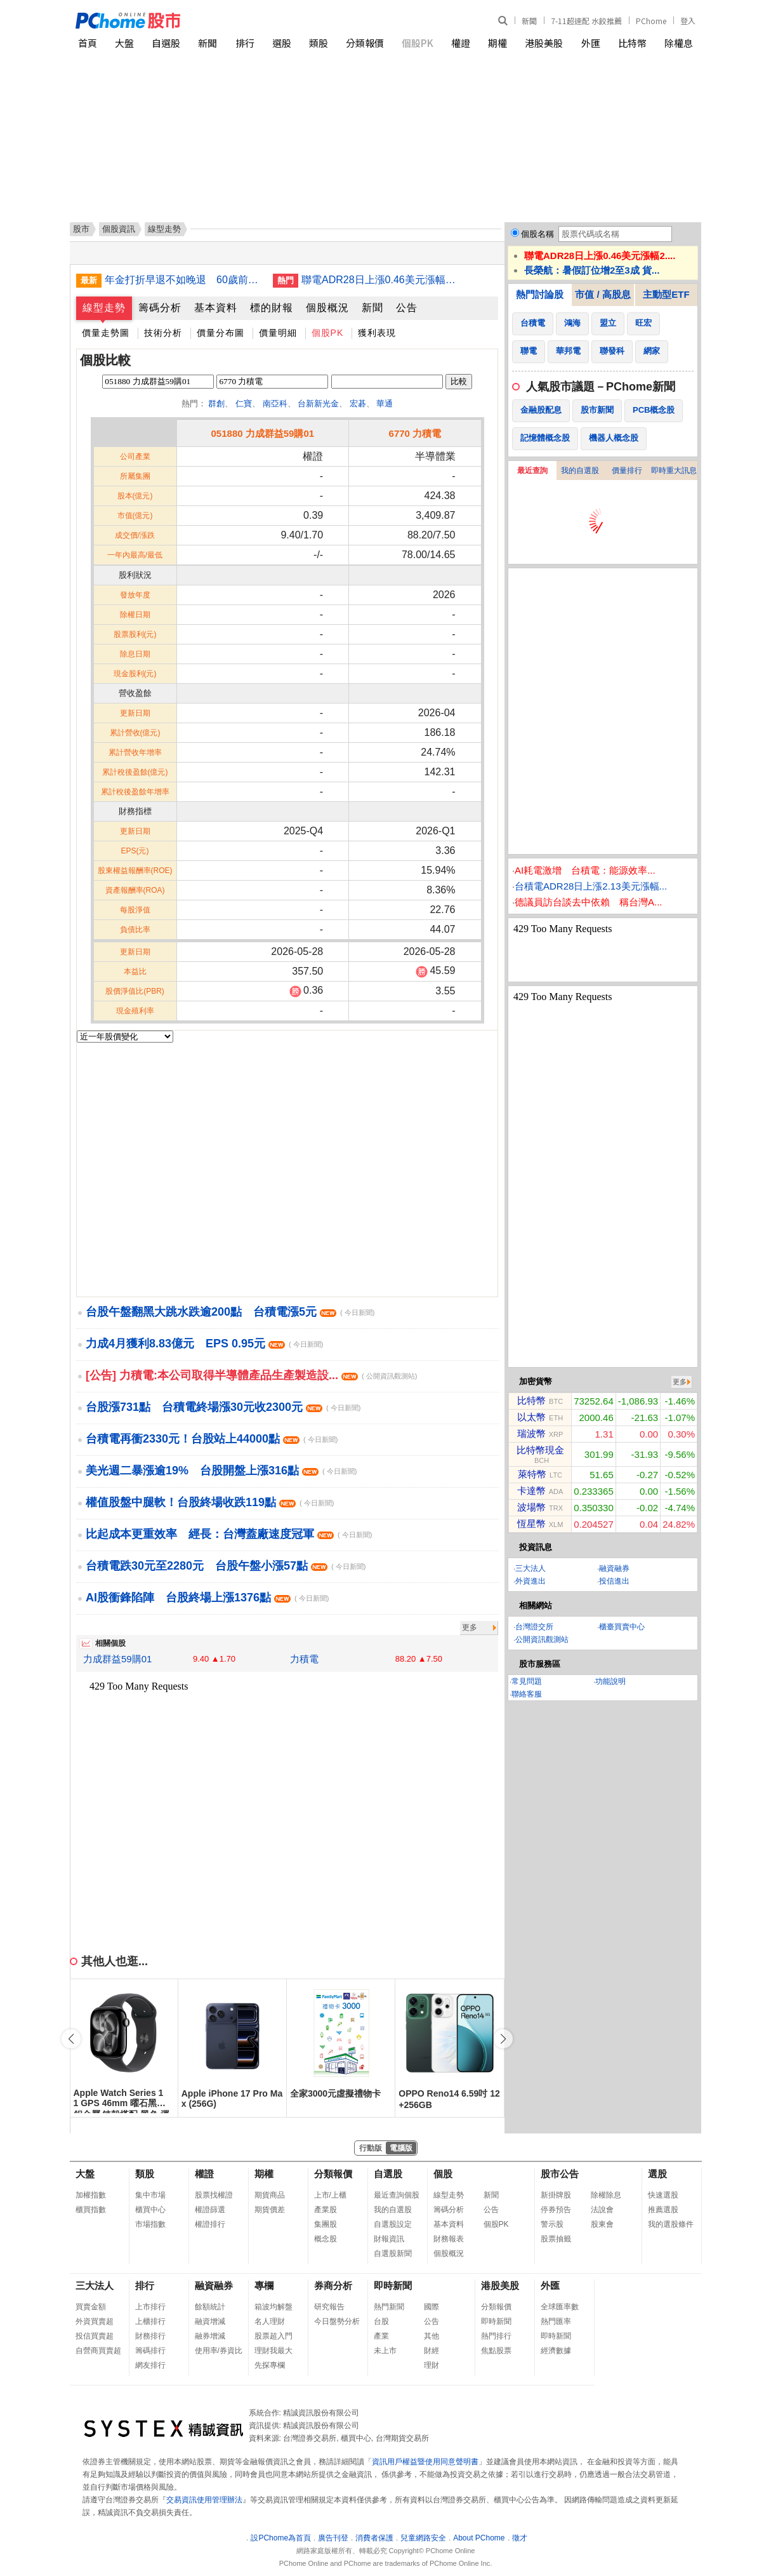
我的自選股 (580, 470)
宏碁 (358, 403)
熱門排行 (496, 2336)
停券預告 (556, 2209)
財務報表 (448, 2238)
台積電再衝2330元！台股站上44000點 (212, 1438)
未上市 (385, 2350)
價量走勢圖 (105, 333)
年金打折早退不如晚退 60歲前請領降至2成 (184, 279)
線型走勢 (104, 307)
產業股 (325, 2209)
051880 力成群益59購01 (263, 433)
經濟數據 (556, 2350)
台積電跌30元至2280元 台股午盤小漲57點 (226, 1565)
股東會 (602, 2224)
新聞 (529, 20)
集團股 (325, 2224)
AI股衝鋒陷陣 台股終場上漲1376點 (207, 1597)
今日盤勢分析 (337, 2321)
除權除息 (606, 2195)
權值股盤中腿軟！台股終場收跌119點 (210, 1502)
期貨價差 (269, 2209)
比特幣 (632, 43)
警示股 (552, 2224)
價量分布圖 (220, 333)
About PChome (478, 2537)
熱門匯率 (556, 2321)
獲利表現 (377, 333)
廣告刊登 (333, 2537)
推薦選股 (663, 2209)
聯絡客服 (526, 1694)
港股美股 (544, 43)
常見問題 (526, 1681)
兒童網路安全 (423, 2537)
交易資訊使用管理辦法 (204, 2499)
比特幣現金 (540, 1450)
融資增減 (210, 2321)
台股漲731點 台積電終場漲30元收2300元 (223, 1407)
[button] (503, 2038)
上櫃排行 (150, 2321)
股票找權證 (214, 2195)
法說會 (602, 2209)
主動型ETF (666, 294)
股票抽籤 (556, 2238)
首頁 (87, 43)
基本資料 (215, 307)
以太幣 (531, 1416)
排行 (244, 43)
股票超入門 (273, 2336)
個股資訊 (118, 229)
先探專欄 (269, 2365)
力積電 (304, 1658)
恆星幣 (531, 1523)
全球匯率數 (560, 2306)
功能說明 (610, 1681)
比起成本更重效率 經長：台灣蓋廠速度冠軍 (229, 1534)
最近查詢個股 (396, 2195)
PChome (651, 20)
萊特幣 (532, 1474)
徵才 (519, 2537)
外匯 (590, 43)
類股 (318, 43)
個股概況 (327, 307)
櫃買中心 (150, 2209)
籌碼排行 (150, 2350)
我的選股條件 (671, 2224)
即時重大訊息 (674, 470)
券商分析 (333, 2285)
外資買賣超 (95, 2321)
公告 (407, 307)
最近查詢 (532, 470)
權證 (460, 43)
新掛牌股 (556, 2195)
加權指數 (91, 2195)
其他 (431, 2336)
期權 (497, 43)
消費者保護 (374, 2537)
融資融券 (614, 1568)
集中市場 (150, 2195)
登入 (687, 20)
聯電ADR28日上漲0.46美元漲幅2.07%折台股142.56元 (380, 279)
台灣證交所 (534, 1626)
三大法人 (530, 1568)
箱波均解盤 (273, 2306)
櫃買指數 (91, 2209)
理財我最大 (273, 2350)
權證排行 (210, 2224)
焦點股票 (496, 2350)
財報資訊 (389, 2238)
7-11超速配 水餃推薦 (586, 20)
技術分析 (163, 333)
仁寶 (243, 403)
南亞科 (275, 403)
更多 (469, 1627)
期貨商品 (269, 2195)
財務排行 (150, 2336)
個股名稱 (537, 234)
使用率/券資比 (218, 2350)
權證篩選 (210, 2209)
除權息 (678, 43)
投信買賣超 (95, 2336)
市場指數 (150, 2224)
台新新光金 (318, 403)
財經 (431, 2350)
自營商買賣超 (98, 2350)
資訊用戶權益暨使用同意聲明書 (425, 2461)
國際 (431, 2306)
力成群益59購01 (117, 1658)
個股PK (417, 43)
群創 (216, 403)
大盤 (124, 43)
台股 (381, 2321)
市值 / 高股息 (603, 294)
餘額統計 (210, 2306)
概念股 (325, 2238)
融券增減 (210, 2336)
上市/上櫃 (330, 2195)
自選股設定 (393, 2224)
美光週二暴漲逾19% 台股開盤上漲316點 (221, 1470)
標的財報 (271, 307)
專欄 (263, 2285)
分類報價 (365, 43)
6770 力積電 (415, 433)
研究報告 (329, 2306)
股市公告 (560, 2173)
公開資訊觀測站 (542, 1639)
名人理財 (269, 2321)
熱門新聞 (389, 2306)
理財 (431, 2365)
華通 (384, 403)
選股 (281, 43)
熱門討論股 (539, 294)
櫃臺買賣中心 (622, 1626)
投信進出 (614, 1581)
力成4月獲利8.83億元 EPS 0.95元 (205, 1343)
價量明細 (278, 333)
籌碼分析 (159, 307)
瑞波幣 (531, 1433)
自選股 (166, 43)
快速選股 (663, 2195)
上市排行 (150, 2306)
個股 (442, 2173)
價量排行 (627, 470)
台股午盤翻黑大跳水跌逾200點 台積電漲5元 (230, 1311)
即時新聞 (393, 2285)
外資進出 (530, 1581)
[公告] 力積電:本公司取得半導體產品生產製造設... (251, 1375)
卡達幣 (531, 1490)
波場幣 (531, 1507)
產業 (381, 2336)
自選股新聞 (393, 2253)
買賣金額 (91, 2306)
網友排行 (150, 2365)
